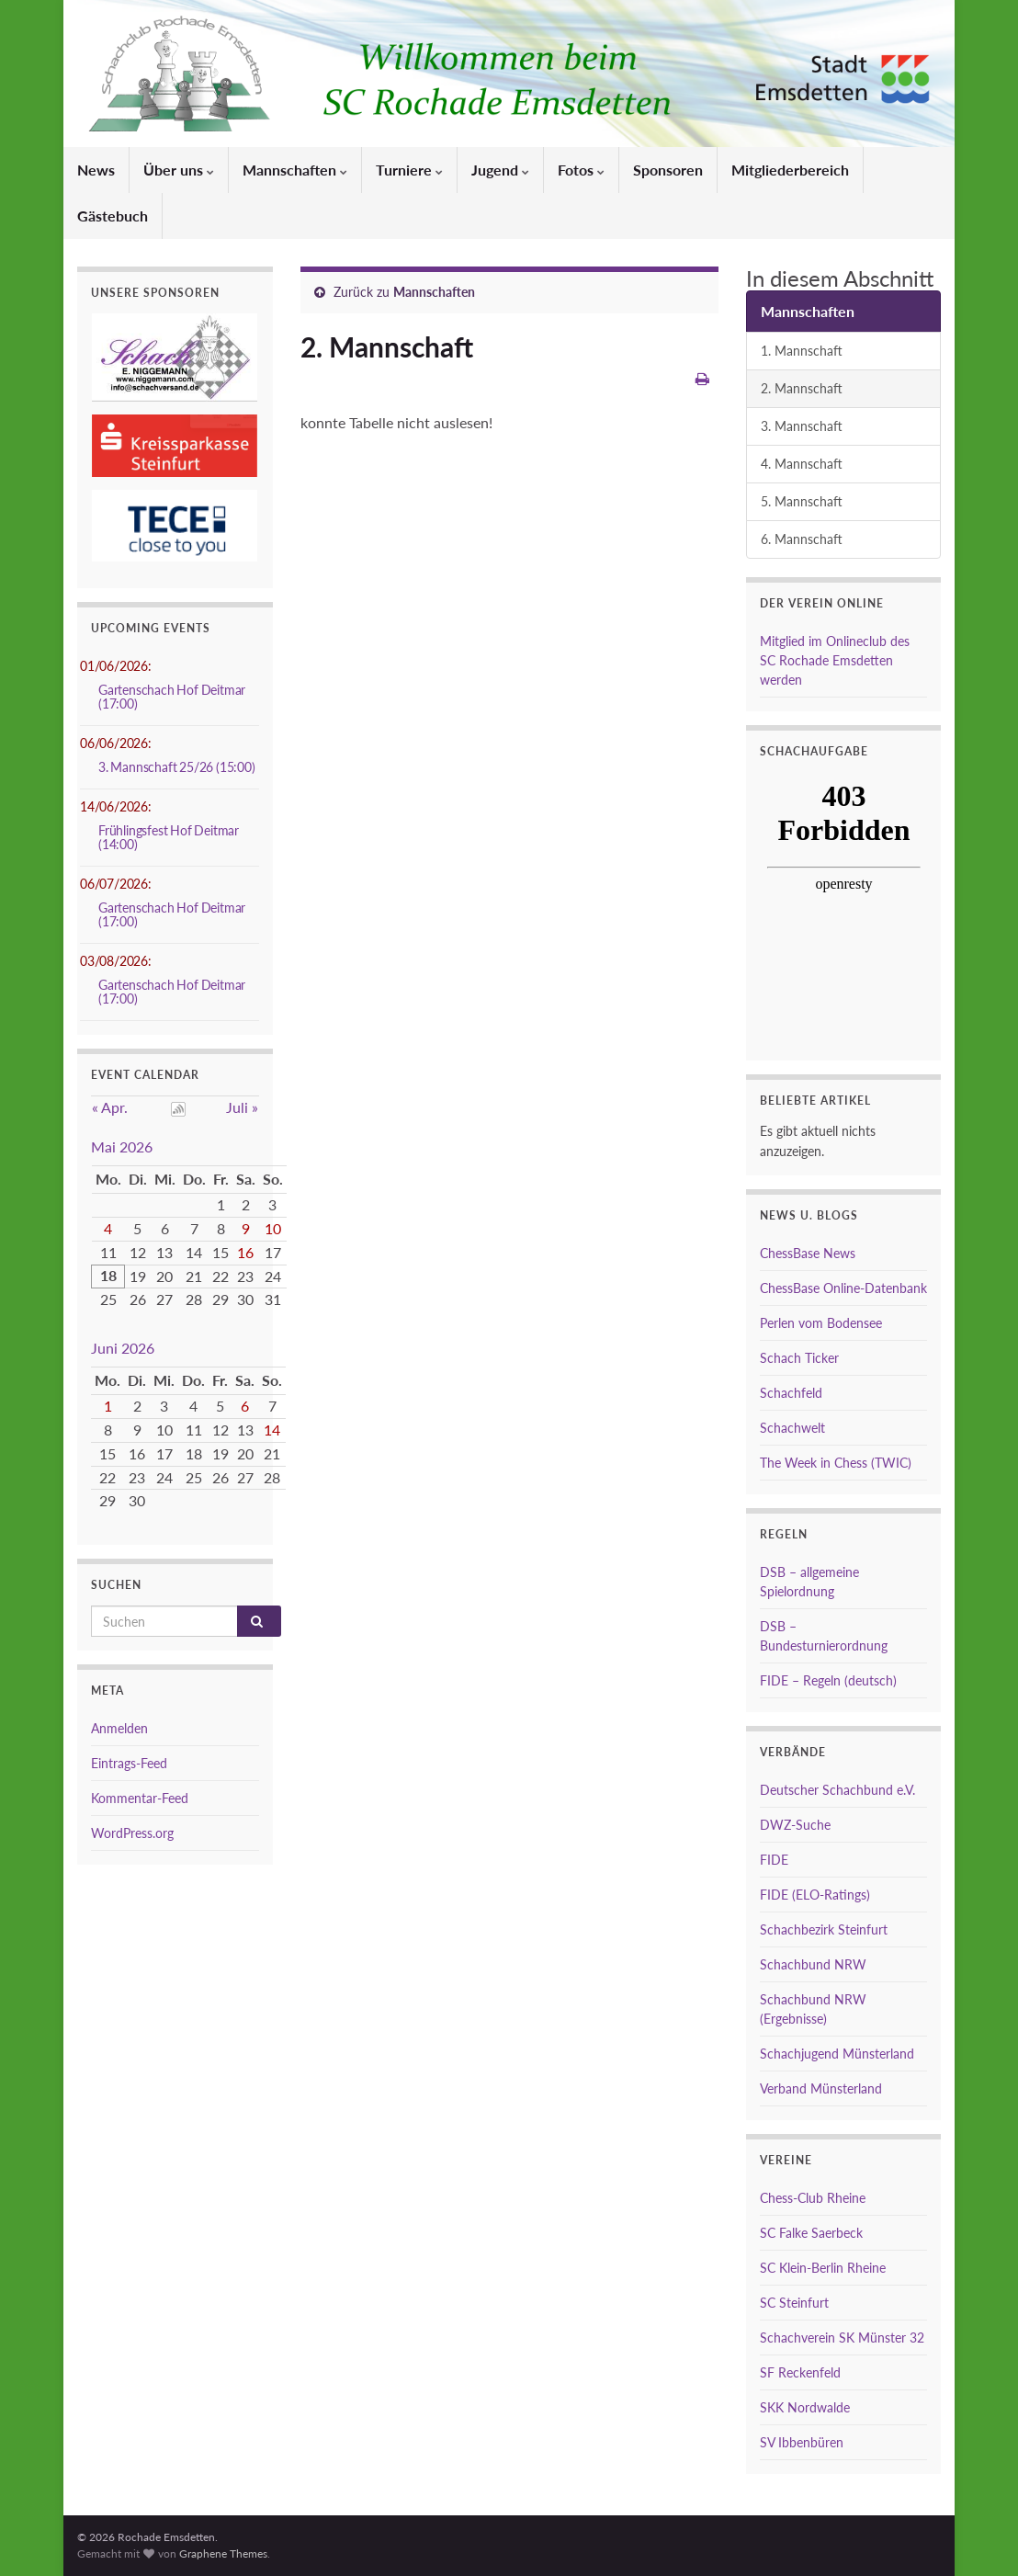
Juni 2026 (122, 1347)
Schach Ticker (799, 1358)
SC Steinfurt (794, 2302)
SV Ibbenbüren (801, 2442)
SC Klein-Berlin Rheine (823, 2267)
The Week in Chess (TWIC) (835, 1462)
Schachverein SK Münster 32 (842, 2337)
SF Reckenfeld (800, 2372)
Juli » (242, 1107)
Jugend (500, 169)
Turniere (409, 169)
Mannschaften (295, 169)
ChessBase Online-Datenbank (843, 1288)
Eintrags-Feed (129, 1763)
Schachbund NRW (813, 1964)
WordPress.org (132, 1833)
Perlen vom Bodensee (821, 1323)
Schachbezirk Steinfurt (824, 1929)
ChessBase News (807, 1253)
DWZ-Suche (795, 1825)
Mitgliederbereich (790, 169)
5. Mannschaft (802, 501)
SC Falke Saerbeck (811, 2233)
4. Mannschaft (802, 463)
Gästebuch (112, 215)
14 (272, 1429)
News (96, 169)
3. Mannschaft (802, 426)
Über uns (178, 169)
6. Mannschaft (802, 539)
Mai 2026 (122, 1146)
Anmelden (119, 1728)
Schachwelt (792, 1428)
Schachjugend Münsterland (837, 2053)
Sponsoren (668, 169)
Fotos (581, 169)
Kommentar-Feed (139, 1798)
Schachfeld (791, 1393)
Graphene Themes (223, 2553)
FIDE (774, 1859)
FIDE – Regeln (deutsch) (828, 1680)
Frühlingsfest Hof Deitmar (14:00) (168, 837)
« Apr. (110, 1107)
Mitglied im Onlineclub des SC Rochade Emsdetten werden (835, 660)
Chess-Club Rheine (812, 2198)
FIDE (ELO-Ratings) (815, 1894)
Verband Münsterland (821, 2088)
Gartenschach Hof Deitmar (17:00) (171, 696)
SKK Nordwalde (805, 2407)
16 (245, 1252)
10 (273, 1228)
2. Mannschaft (802, 388)
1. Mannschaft (802, 350)
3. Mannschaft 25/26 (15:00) (176, 767)
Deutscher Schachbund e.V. (837, 1790)
